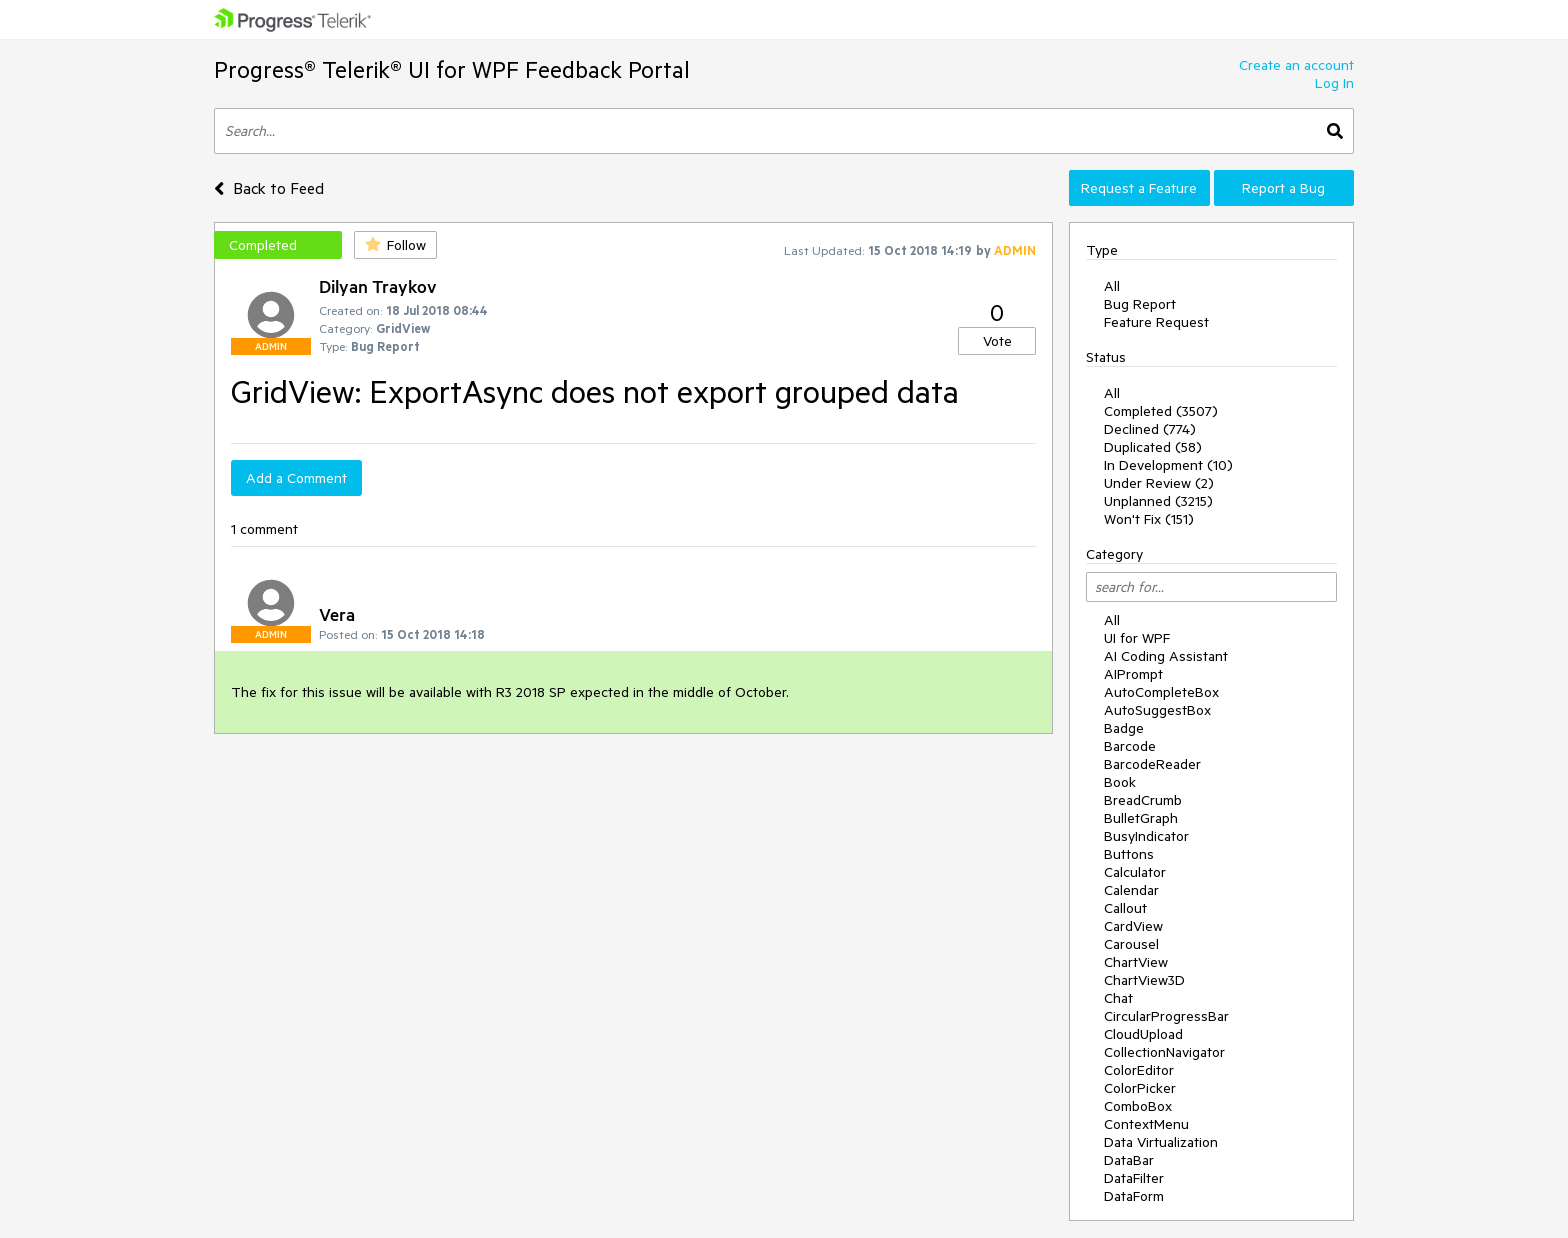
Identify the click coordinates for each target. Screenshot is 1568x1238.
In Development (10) (1168, 465)
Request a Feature (1139, 188)
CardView (1133, 926)
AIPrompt (1133, 674)
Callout (1125, 908)
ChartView (1136, 962)
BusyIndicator (1146, 836)
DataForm (1134, 1196)
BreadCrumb (1143, 800)
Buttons (1129, 854)
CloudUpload (1143, 1034)
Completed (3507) (1161, 411)
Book (1120, 782)
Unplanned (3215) (1158, 501)
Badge (1124, 728)
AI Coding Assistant (1166, 656)
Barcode (1130, 746)
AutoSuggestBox (1157, 710)
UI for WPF (1137, 638)
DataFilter (1134, 1178)
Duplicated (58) (1153, 447)
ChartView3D (1144, 980)
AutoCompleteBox (1161, 692)
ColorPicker (1140, 1088)
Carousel (1131, 944)
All (1112, 286)
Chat (1118, 998)
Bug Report (1140, 304)
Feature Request (1156, 322)
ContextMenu (1146, 1124)
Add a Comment (296, 478)
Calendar (1131, 890)
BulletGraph (1141, 818)
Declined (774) (1150, 429)
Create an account (1296, 65)
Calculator (1135, 872)
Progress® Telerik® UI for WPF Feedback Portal (452, 69)
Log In (1334, 83)
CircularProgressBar (1166, 1016)
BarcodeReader (1152, 764)
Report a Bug (1283, 188)
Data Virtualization (1161, 1142)
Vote (997, 341)
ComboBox (1138, 1106)
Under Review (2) (1159, 483)
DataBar (1129, 1160)
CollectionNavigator (1164, 1052)
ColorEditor (1139, 1070)
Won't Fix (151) (1149, 519)
